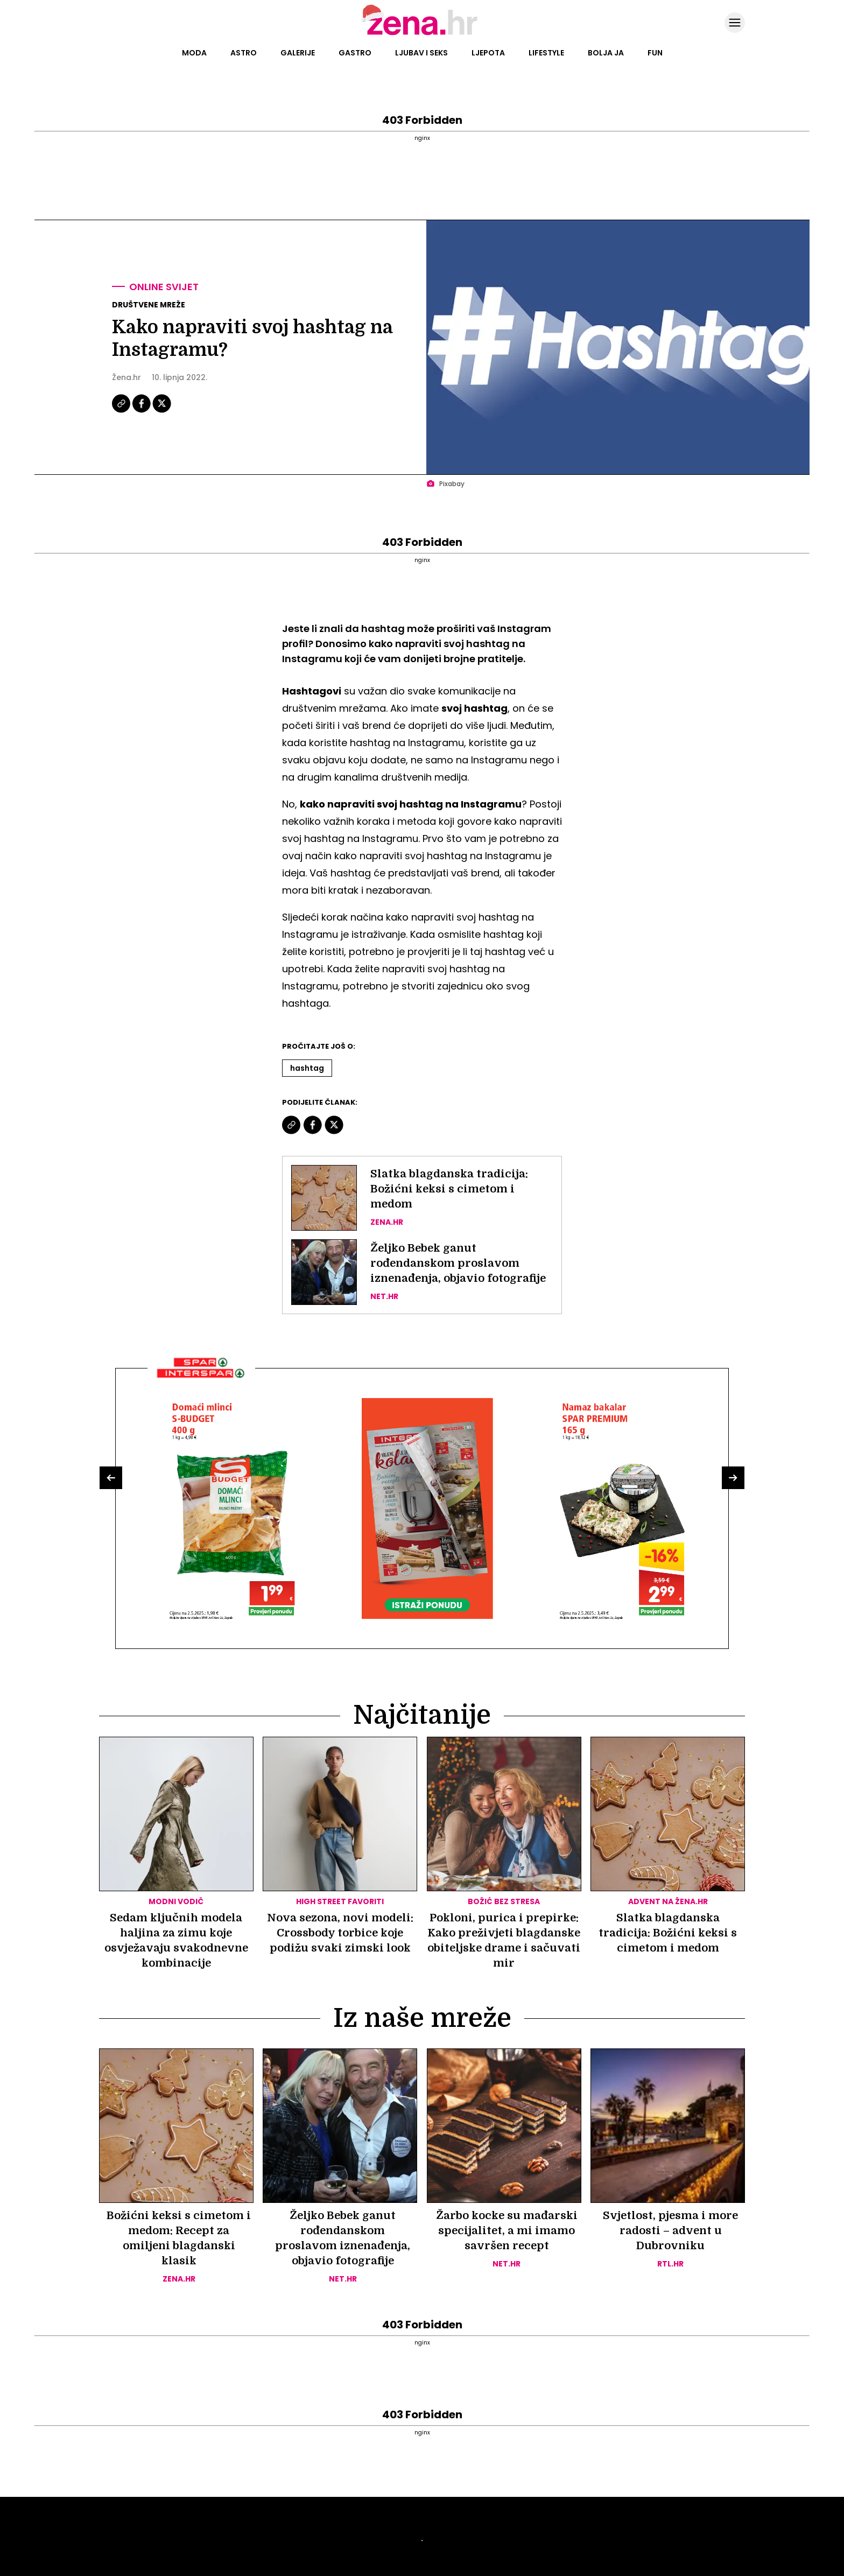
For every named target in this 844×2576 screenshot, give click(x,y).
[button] (111, 1477)
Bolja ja (606, 52)
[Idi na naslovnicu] (422, 34)
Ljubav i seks (421, 52)
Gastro (355, 52)
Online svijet (164, 286)
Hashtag (307, 1068)
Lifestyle (546, 52)
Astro (243, 52)
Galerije (297, 52)
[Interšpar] (201, 1382)
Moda (194, 52)
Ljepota (488, 52)
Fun (655, 52)
